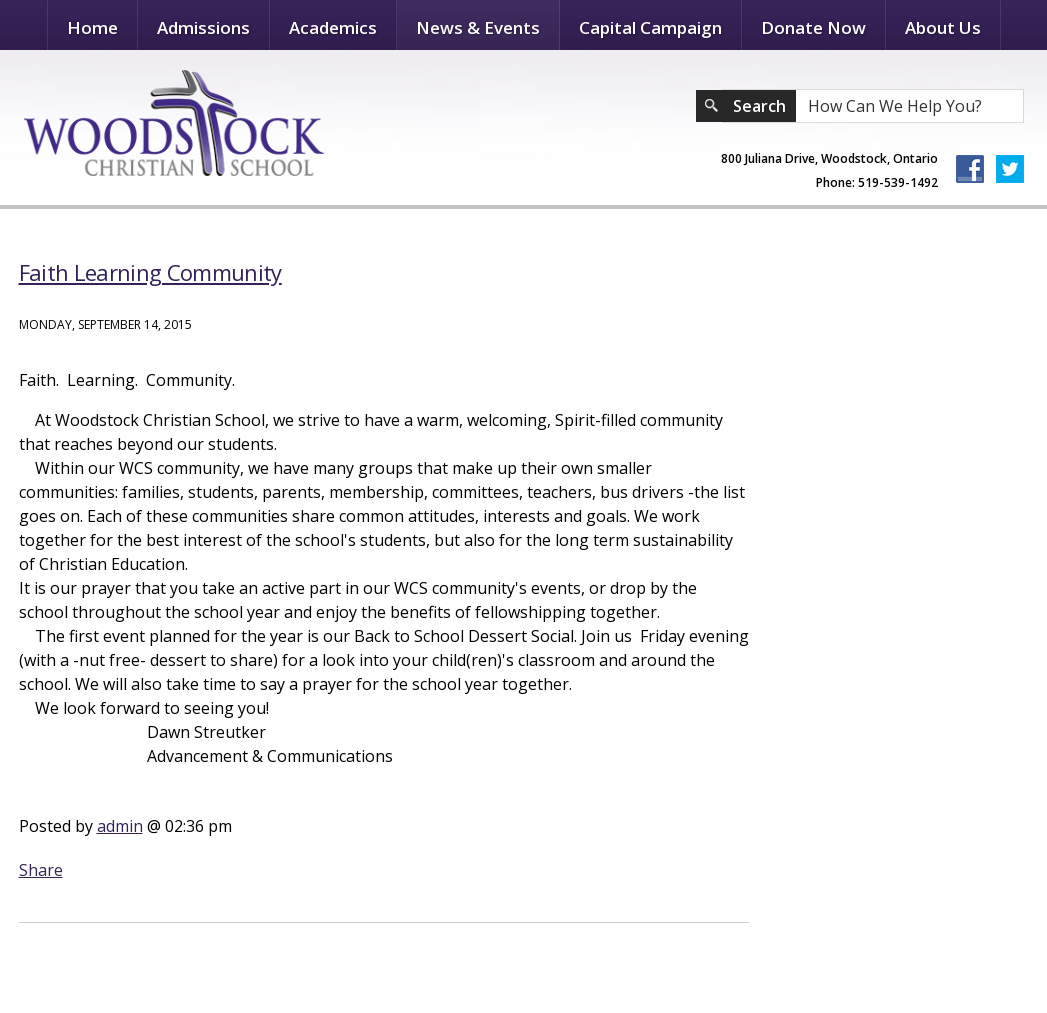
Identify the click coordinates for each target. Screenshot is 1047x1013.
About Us (943, 27)
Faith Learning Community (150, 272)
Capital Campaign (650, 27)
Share (41, 870)
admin (120, 826)
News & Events (478, 27)
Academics (333, 27)
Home (92, 27)
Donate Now (813, 27)
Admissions (203, 27)
